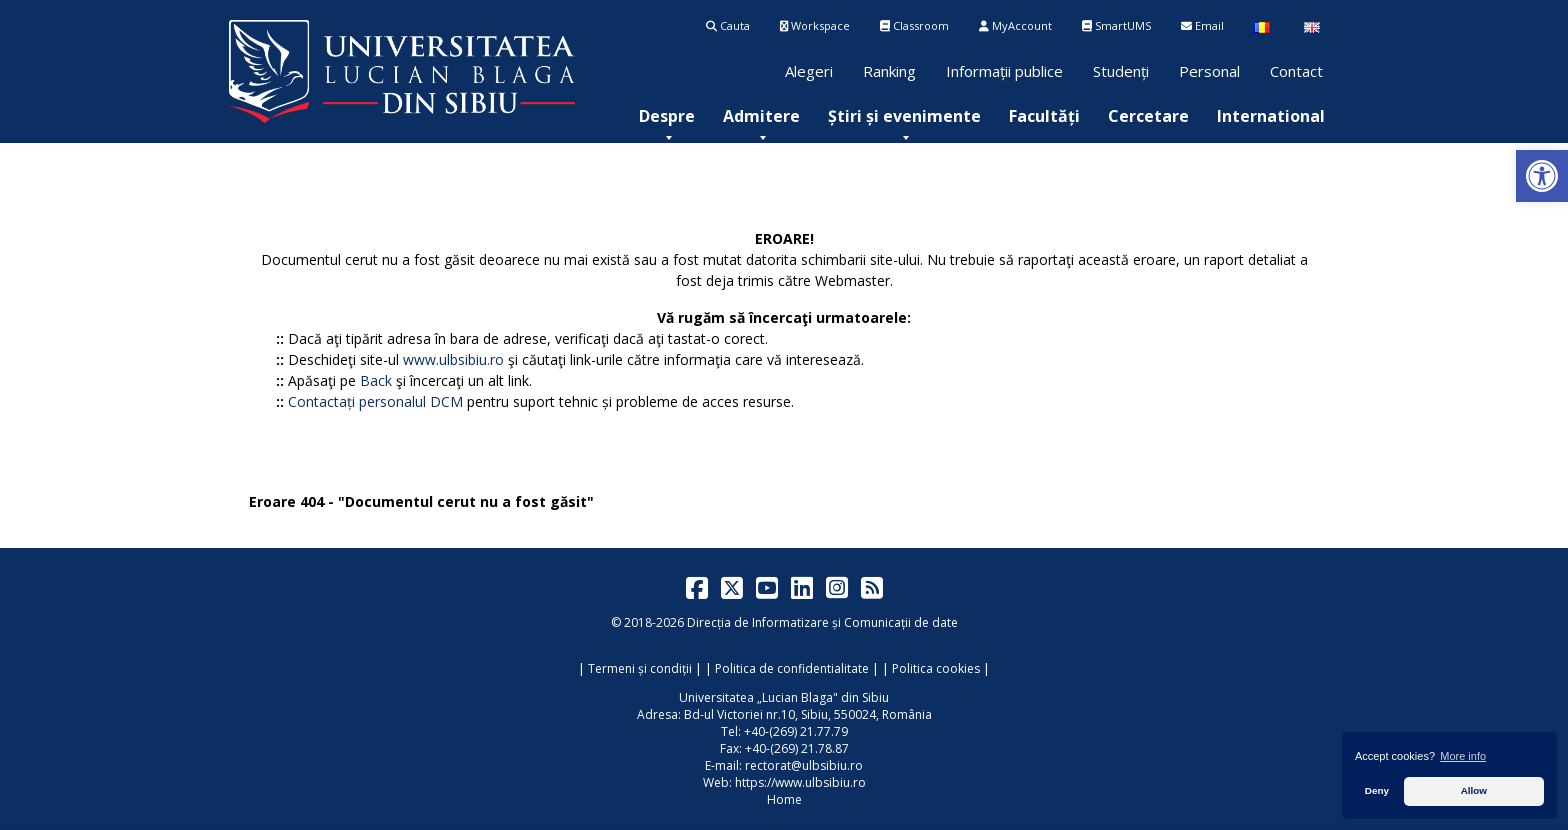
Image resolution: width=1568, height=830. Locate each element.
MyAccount (1015, 25)
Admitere (761, 116)
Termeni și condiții (640, 668)
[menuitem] (667, 116)
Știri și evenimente (904, 116)
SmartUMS (1116, 25)
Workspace (815, 25)
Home (784, 799)
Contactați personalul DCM (375, 401)
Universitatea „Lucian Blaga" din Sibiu (784, 697)
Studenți (1121, 71)
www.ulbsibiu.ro (453, 359)
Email (1202, 25)
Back (376, 380)
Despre (667, 116)
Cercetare (1148, 116)
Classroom (914, 25)
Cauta (728, 25)
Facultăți (1044, 116)
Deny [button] (1377, 790)
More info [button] (1463, 756)
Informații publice (1004, 71)
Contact (1296, 71)
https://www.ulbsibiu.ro (800, 782)
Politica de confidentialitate (792, 668)
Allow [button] (1474, 790)
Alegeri (809, 71)
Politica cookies (936, 668)
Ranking (889, 71)
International (1271, 116)
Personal (1209, 71)
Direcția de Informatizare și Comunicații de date (822, 622)
